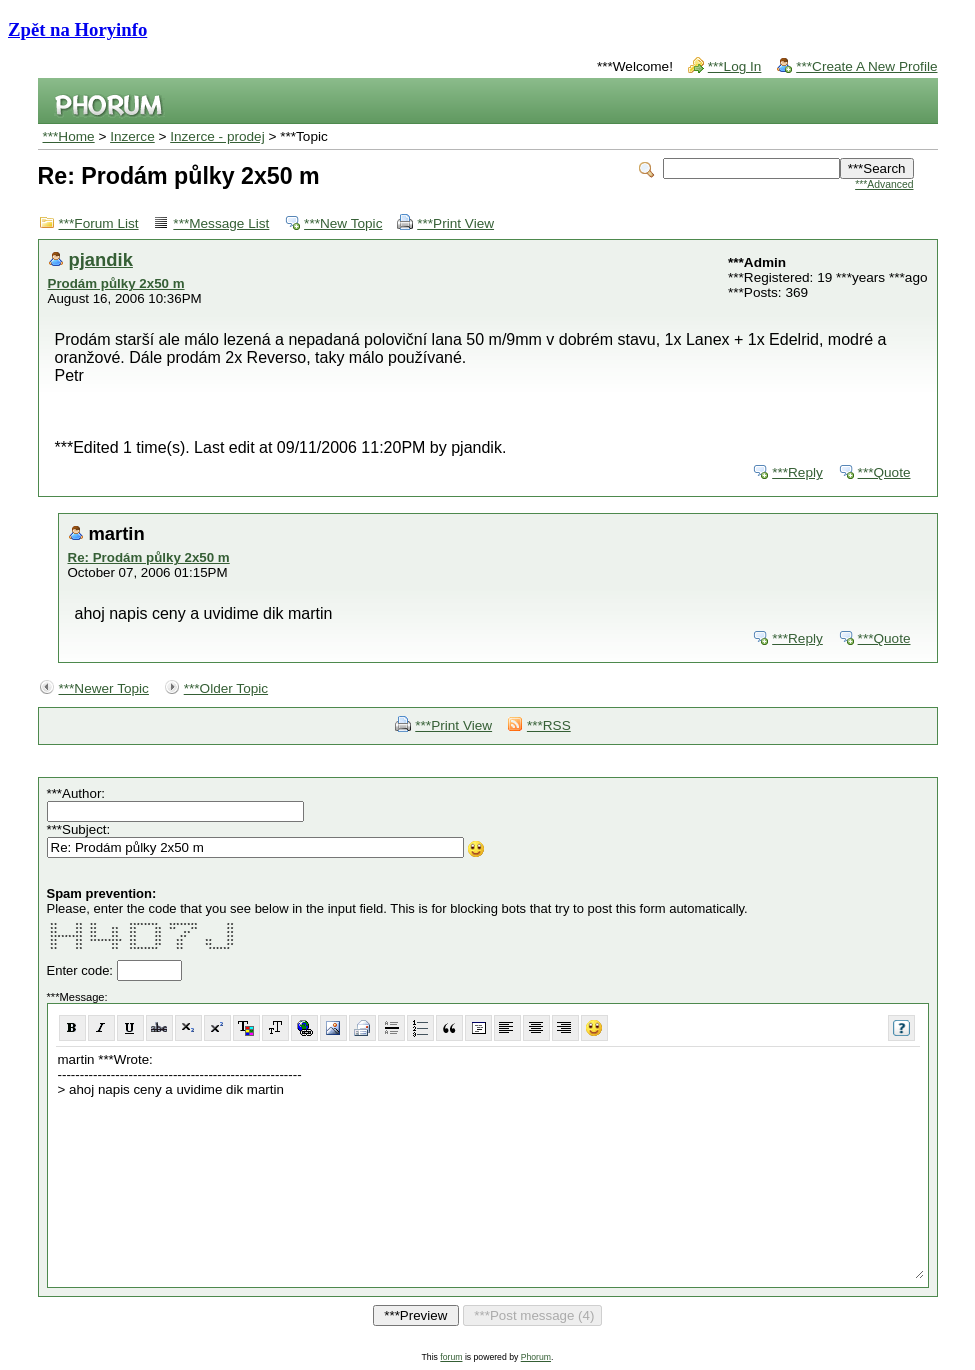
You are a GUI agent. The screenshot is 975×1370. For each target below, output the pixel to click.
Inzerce (132, 136)
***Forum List (99, 223)
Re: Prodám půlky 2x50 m (149, 557)
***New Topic (343, 223)
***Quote (884, 472)
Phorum (536, 1357)
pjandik (101, 259)
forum (451, 1357)
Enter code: (82, 970)
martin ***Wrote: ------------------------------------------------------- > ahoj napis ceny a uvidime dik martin (490, 1164)
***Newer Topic (104, 688)
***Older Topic (226, 688)
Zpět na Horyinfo (77, 29)
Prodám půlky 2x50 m (116, 283)
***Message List (221, 223)
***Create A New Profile (866, 66)
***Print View (455, 223)
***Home (69, 136)
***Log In (735, 66)
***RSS (549, 725)
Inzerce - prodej (217, 136)
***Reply (797, 472)
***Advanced (884, 184)
